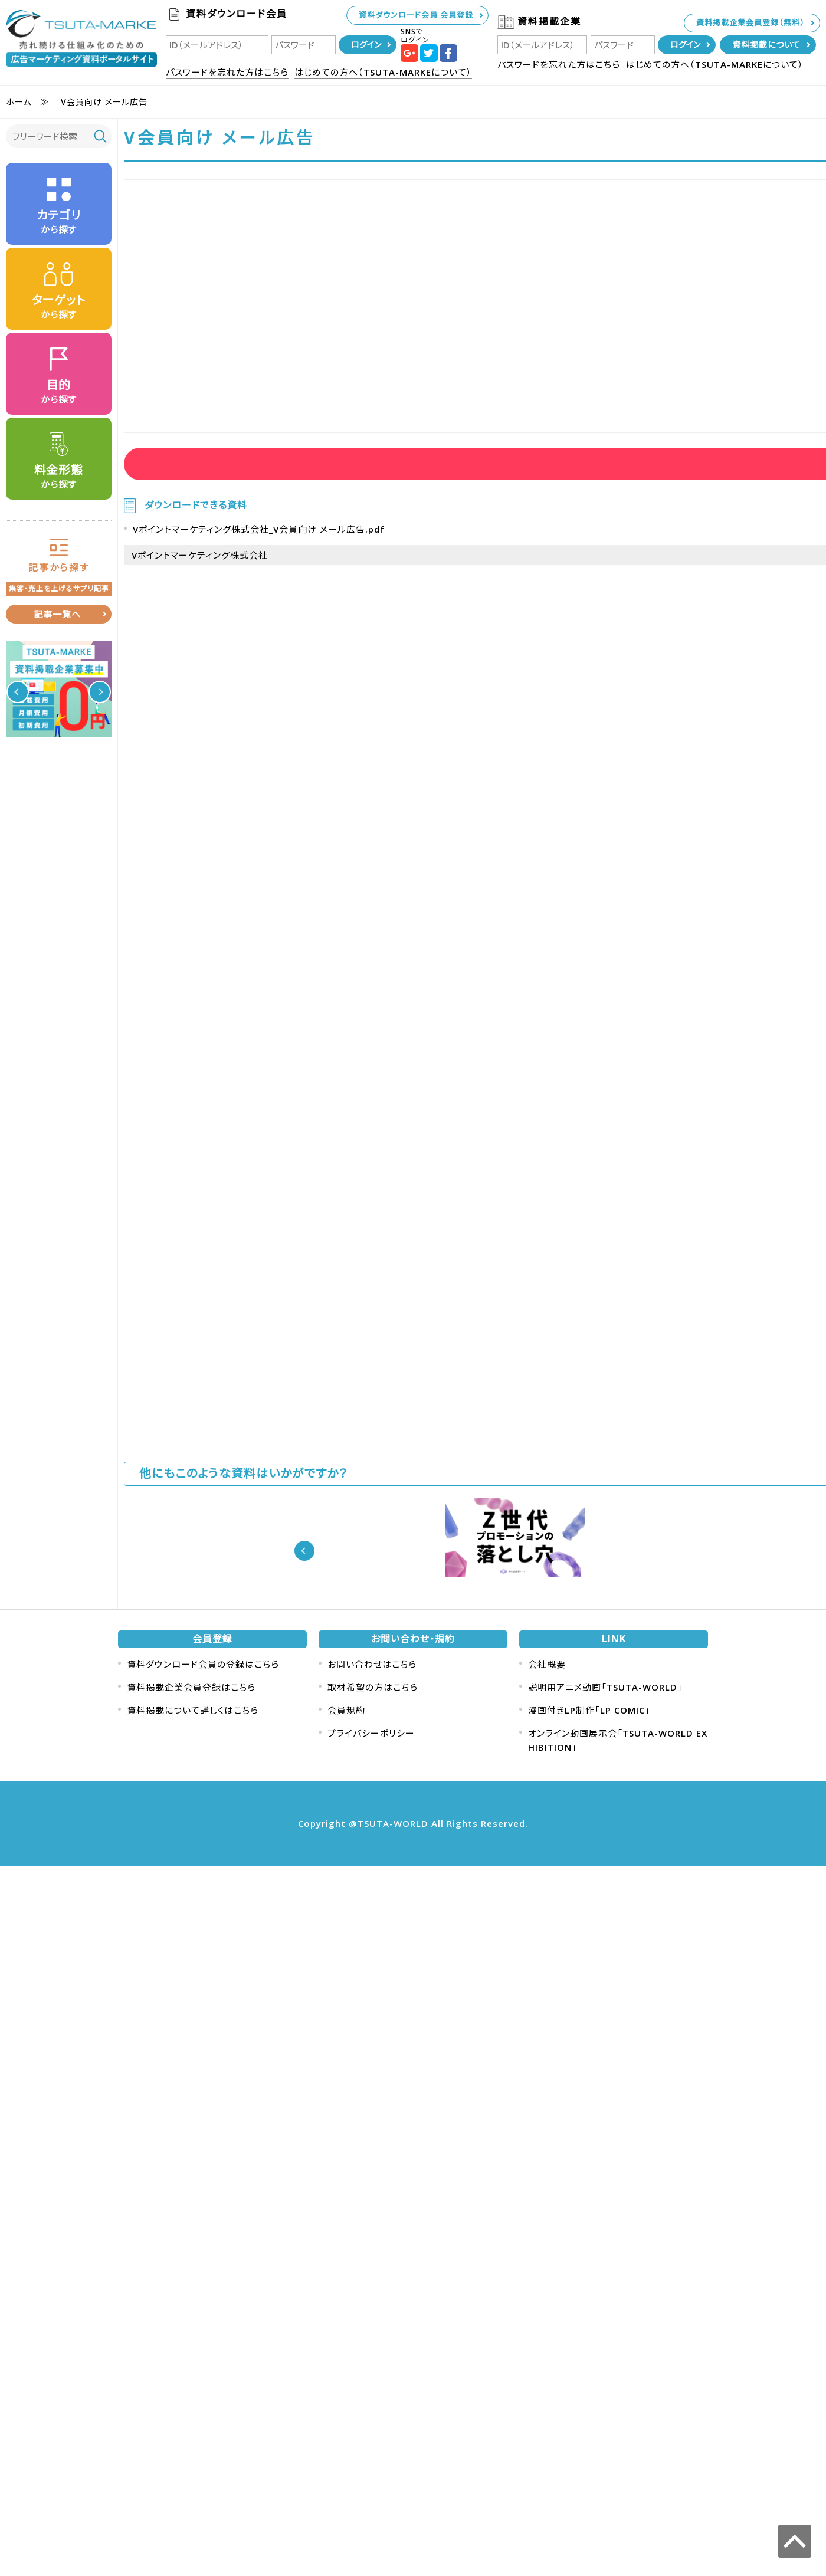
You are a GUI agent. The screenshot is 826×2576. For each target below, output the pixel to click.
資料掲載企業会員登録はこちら (191, 2397)
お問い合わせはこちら (372, 2374)
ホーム (18, 101)
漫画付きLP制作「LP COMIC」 (589, 2420)
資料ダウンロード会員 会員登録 (416, 14)
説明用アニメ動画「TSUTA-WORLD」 (605, 2397)
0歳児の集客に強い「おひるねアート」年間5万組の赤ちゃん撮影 (527, 2127)
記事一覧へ (57, 614)
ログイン (366, 44)
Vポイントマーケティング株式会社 (200, 580)
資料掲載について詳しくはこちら (192, 2420)
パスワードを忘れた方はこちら (227, 72)
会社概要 (547, 2374)
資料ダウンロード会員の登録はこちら (203, 2374)
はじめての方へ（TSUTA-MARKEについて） (383, 72)
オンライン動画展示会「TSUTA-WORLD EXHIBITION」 (617, 2450)
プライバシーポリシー (371, 2443)
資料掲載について (766, 44)
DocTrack (617, 2113)
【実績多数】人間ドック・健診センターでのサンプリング (529, 2267)
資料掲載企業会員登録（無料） (750, 22)
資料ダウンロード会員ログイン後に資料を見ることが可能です (243, 469)
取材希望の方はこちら (372, 2397)
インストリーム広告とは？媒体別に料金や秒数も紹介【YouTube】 (292, 2127)
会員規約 (346, 2420)
